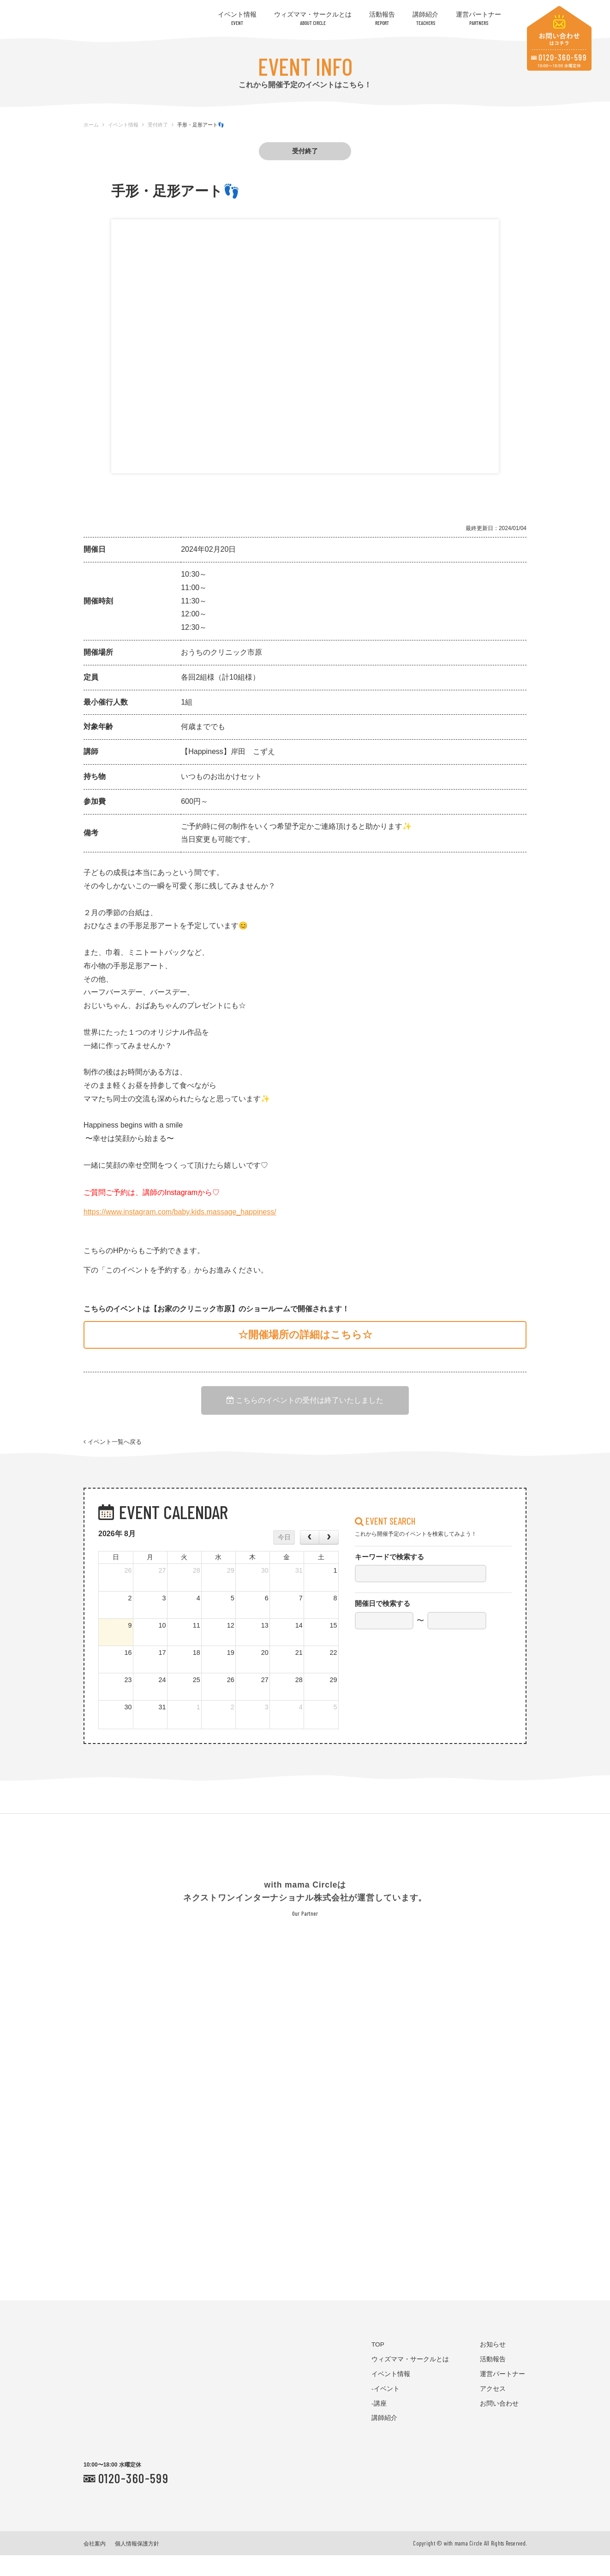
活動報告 (382, 18)
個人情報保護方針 (137, 2564)
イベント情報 (237, 18)
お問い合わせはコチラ (559, 38)
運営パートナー (478, 18)
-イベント (385, 2409)
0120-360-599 (133, 2498)
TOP (377, 2364)
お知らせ (493, 2364)
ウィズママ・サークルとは (313, 18)
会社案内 (95, 2564)
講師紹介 (425, 18)
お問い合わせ (499, 2423)
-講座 (379, 2423)
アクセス (493, 2409)
